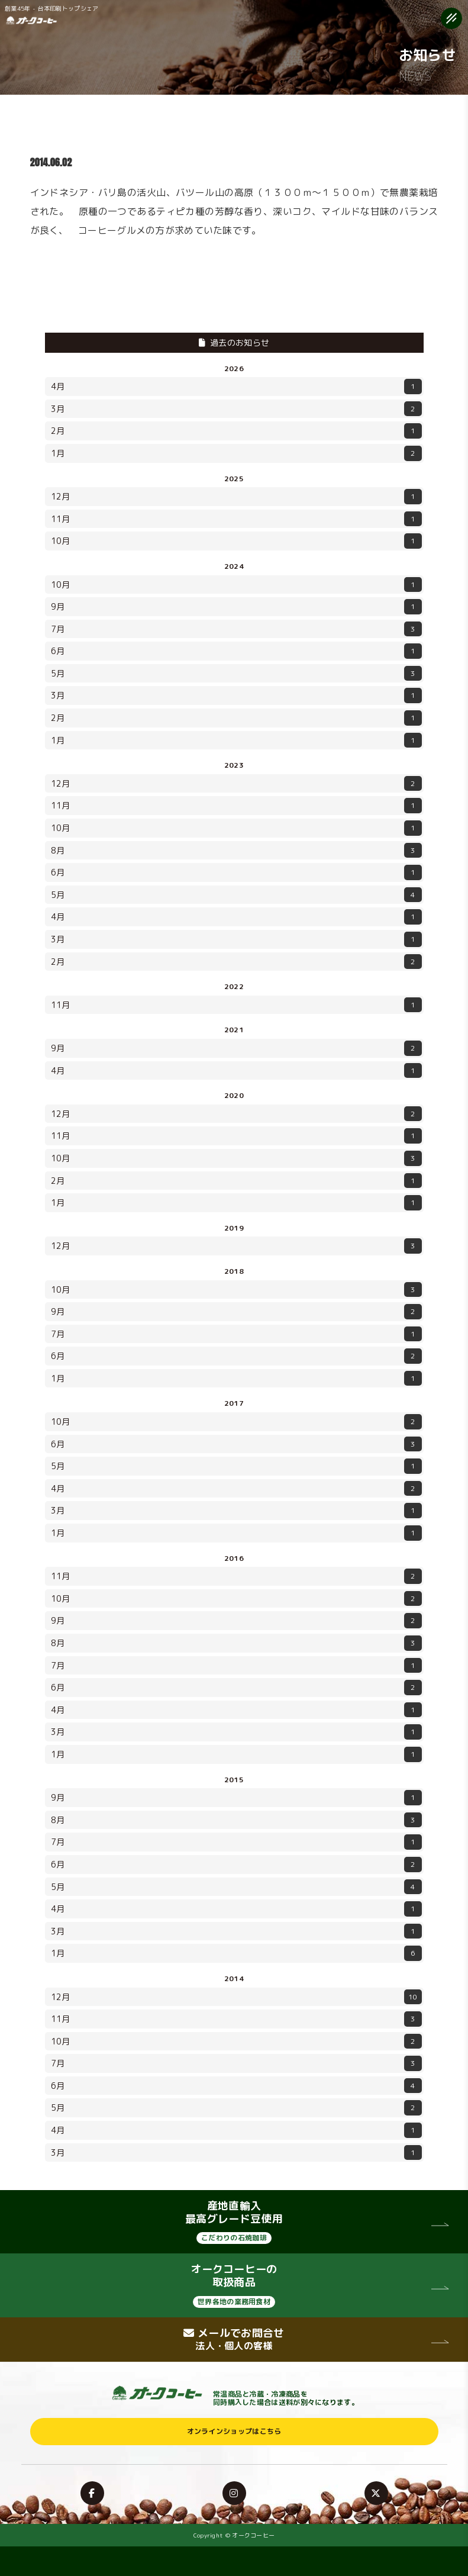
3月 (236, 409)
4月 (236, 386)
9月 (236, 606)
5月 (236, 673)
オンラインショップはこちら (234, 2431)
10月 (236, 541)
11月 (236, 519)
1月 (236, 453)
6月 (236, 651)
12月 (236, 496)
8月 (236, 850)
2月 (236, 431)
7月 (236, 629)
